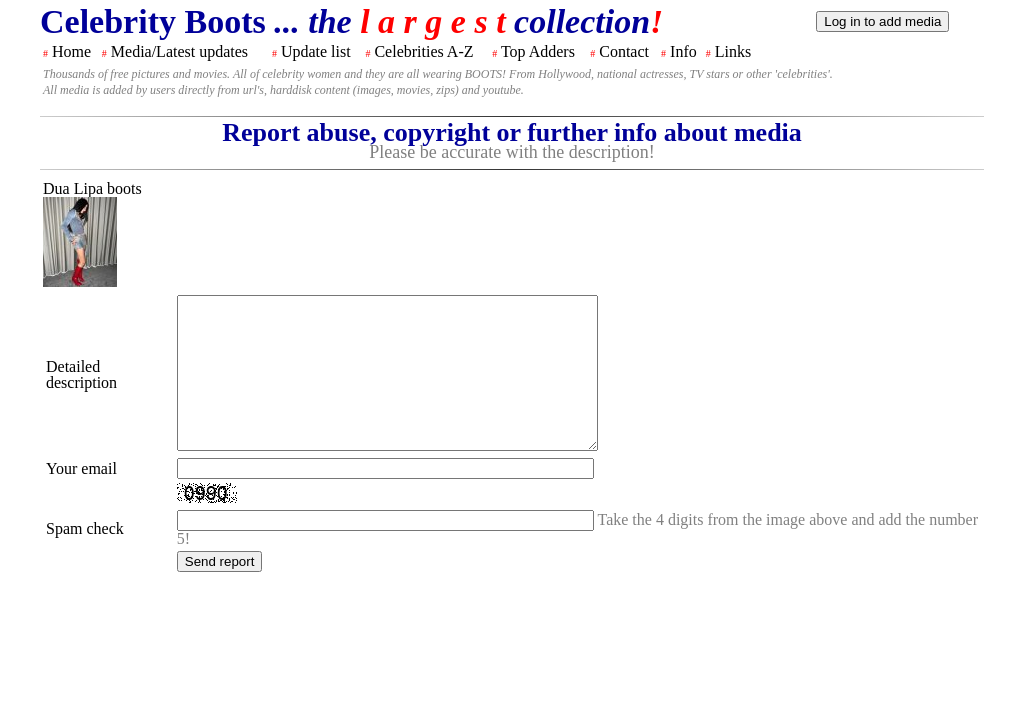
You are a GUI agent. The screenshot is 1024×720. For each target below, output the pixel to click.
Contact (624, 51)
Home (71, 51)
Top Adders (538, 51)
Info (683, 51)
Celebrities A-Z (423, 51)
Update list (316, 51)
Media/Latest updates (179, 51)
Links (733, 51)
